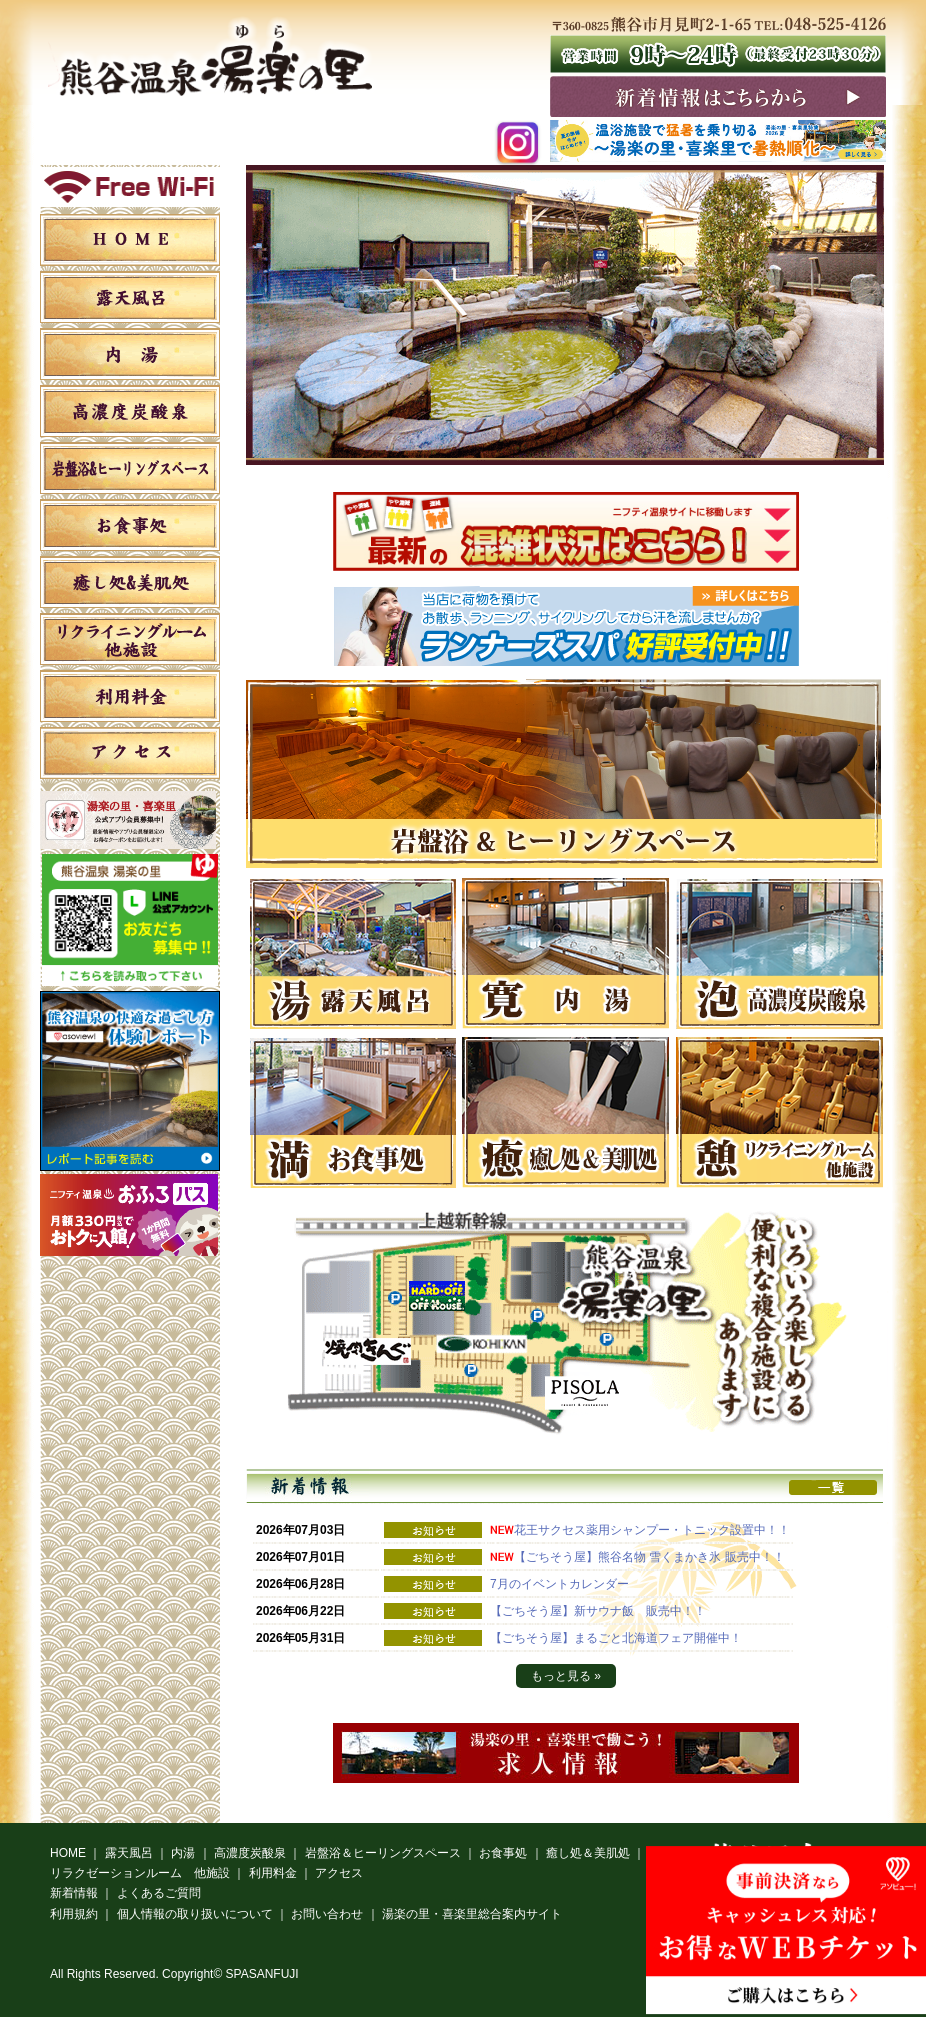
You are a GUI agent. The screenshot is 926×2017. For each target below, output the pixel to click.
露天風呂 (130, 297)
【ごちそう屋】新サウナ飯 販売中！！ (598, 1611)
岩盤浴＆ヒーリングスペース (130, 468)
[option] (566, 773)
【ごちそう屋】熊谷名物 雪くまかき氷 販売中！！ (649, 1557)
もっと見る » (566, 1676)
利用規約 (74, 1914)
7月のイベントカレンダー (559, 1584)
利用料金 (130, 696)
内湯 (130, 354)
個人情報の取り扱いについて (195, 1914)
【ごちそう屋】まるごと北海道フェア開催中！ (622, 1638)
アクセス (130, 753)
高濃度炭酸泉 (130, 411)
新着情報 (74, 1893)
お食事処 (130, 525)
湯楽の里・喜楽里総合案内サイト (472, 1914)
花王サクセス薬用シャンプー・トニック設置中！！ (652, 1530)
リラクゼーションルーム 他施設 (130, 639)
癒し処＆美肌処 (130, 582)
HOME (130, 240)
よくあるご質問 (159, 1893)
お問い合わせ (327, 1914)
